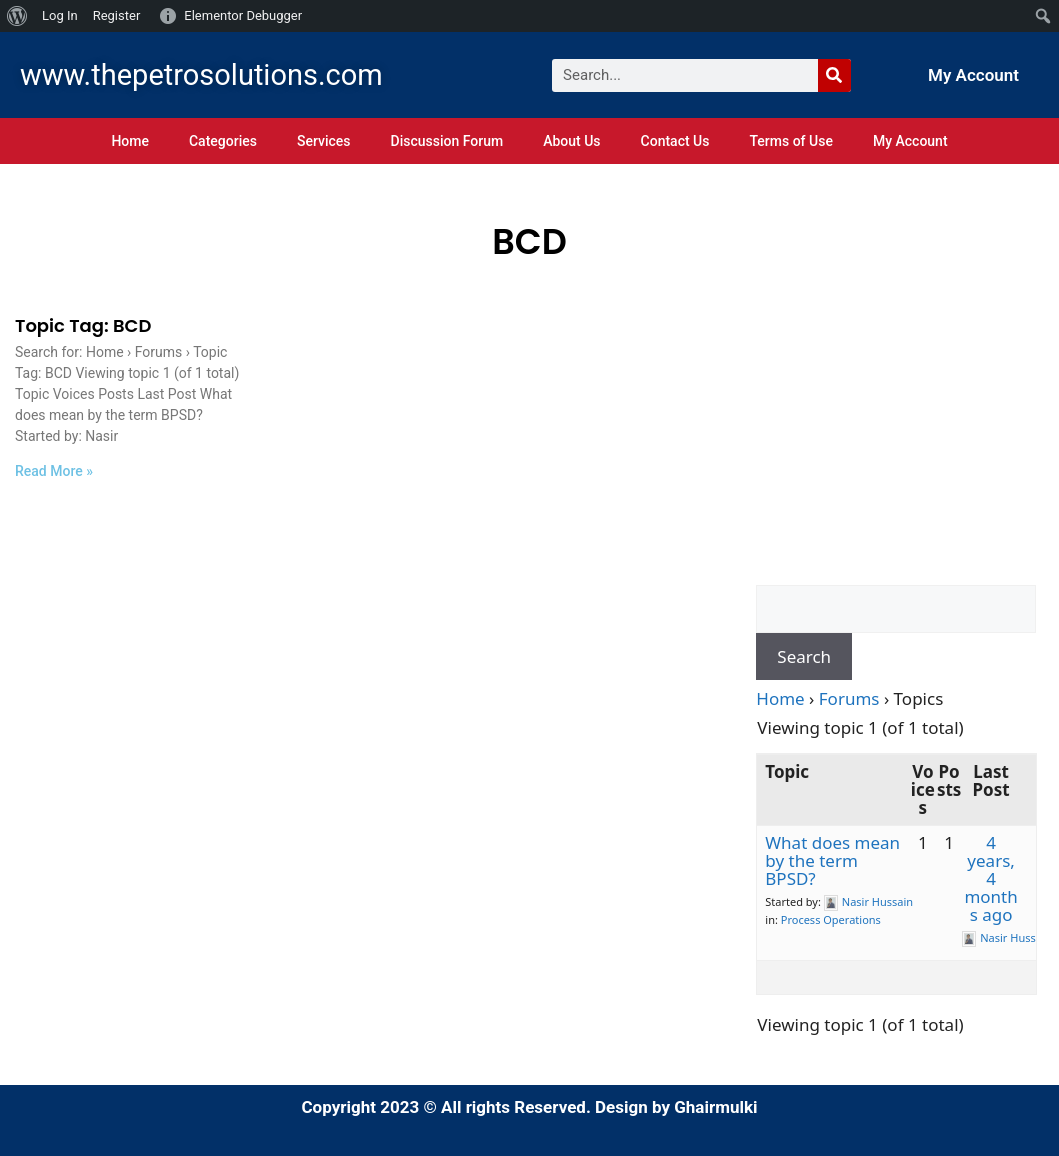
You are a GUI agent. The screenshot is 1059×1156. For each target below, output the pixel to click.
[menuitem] (17, 16)
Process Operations (831, 919)
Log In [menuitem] (60, 15)
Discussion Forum (447, 141)
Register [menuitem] (117, 15)
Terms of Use (790, 141)
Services (324, 141)
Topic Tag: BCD (83, 325)
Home (130, 141)
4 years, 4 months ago (990, 878)
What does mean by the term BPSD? (832, 860)
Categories (223, 141)
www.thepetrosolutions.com (201, 75)
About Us (571, 141)
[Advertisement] (896, 450)
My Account (973, 75)
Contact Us (675, 141)
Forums (849, 698)
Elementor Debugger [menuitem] (243, 15)
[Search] (834, 75)
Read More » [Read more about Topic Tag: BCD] (54, 471)
